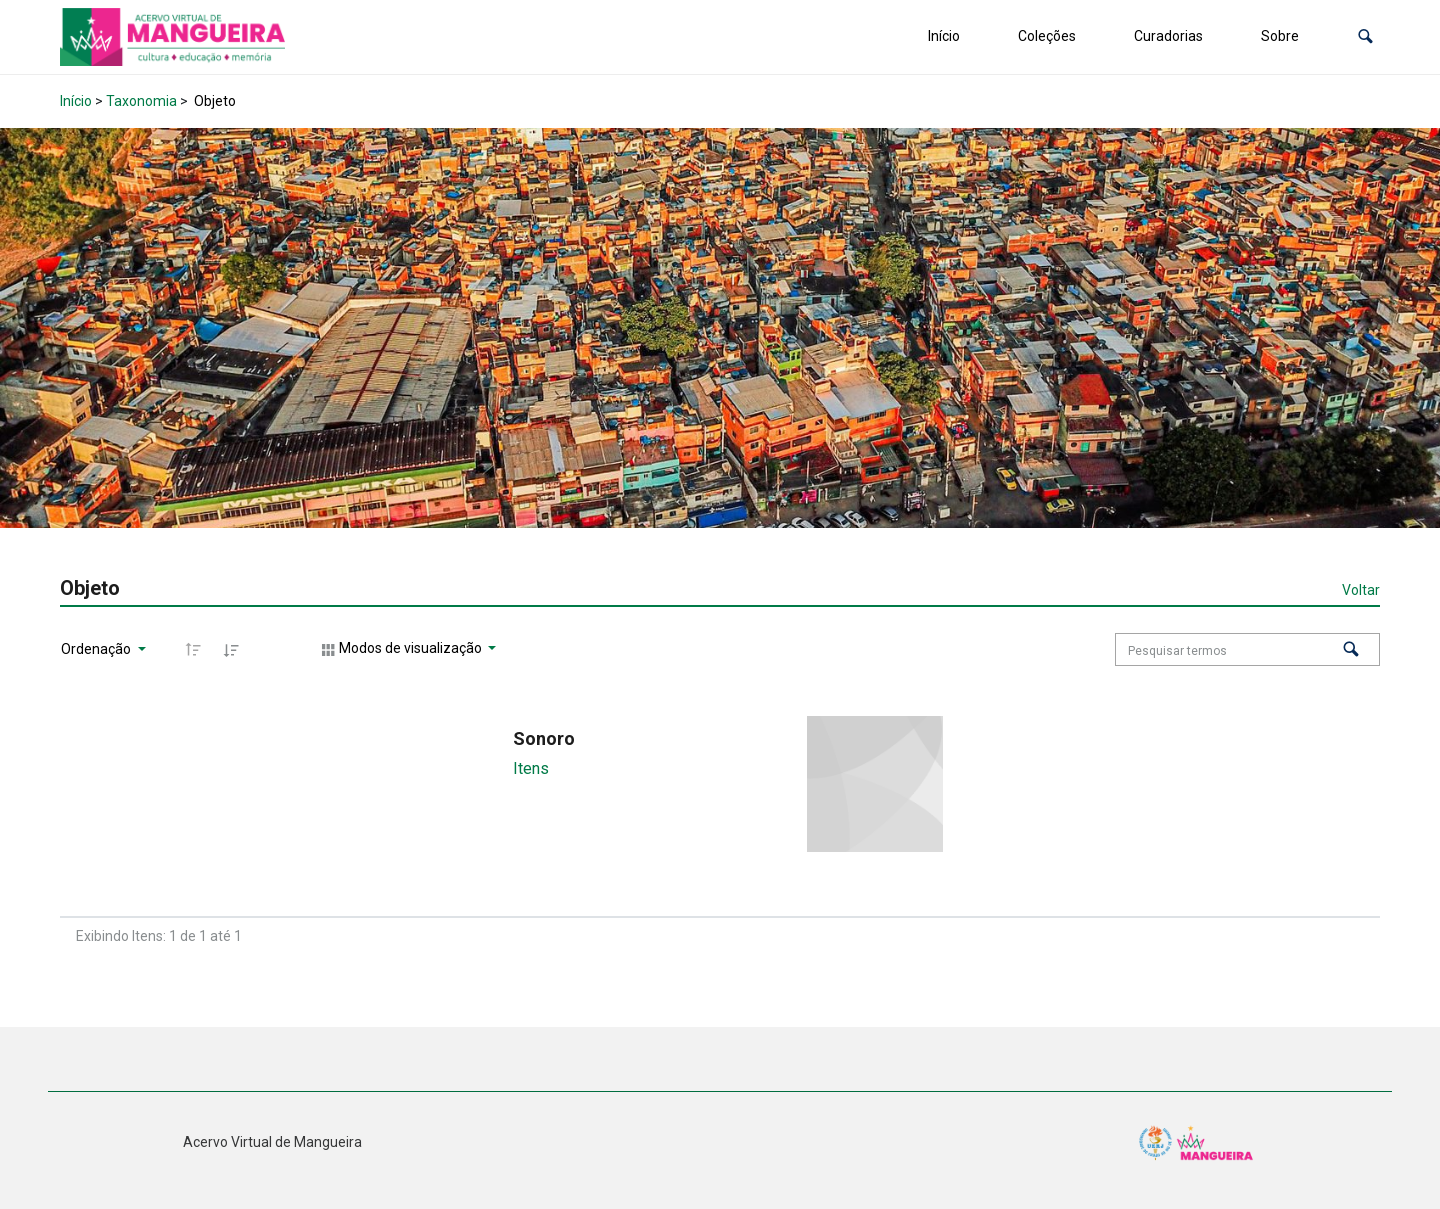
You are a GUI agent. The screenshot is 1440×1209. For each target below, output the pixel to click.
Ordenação (97, 649)
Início (944, 36)
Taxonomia (141, 101)
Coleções (1047, 36)
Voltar (1361, 590)
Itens (531, 768)
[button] (1365, 36)
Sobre (1280, 36)
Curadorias (1168, 36)
